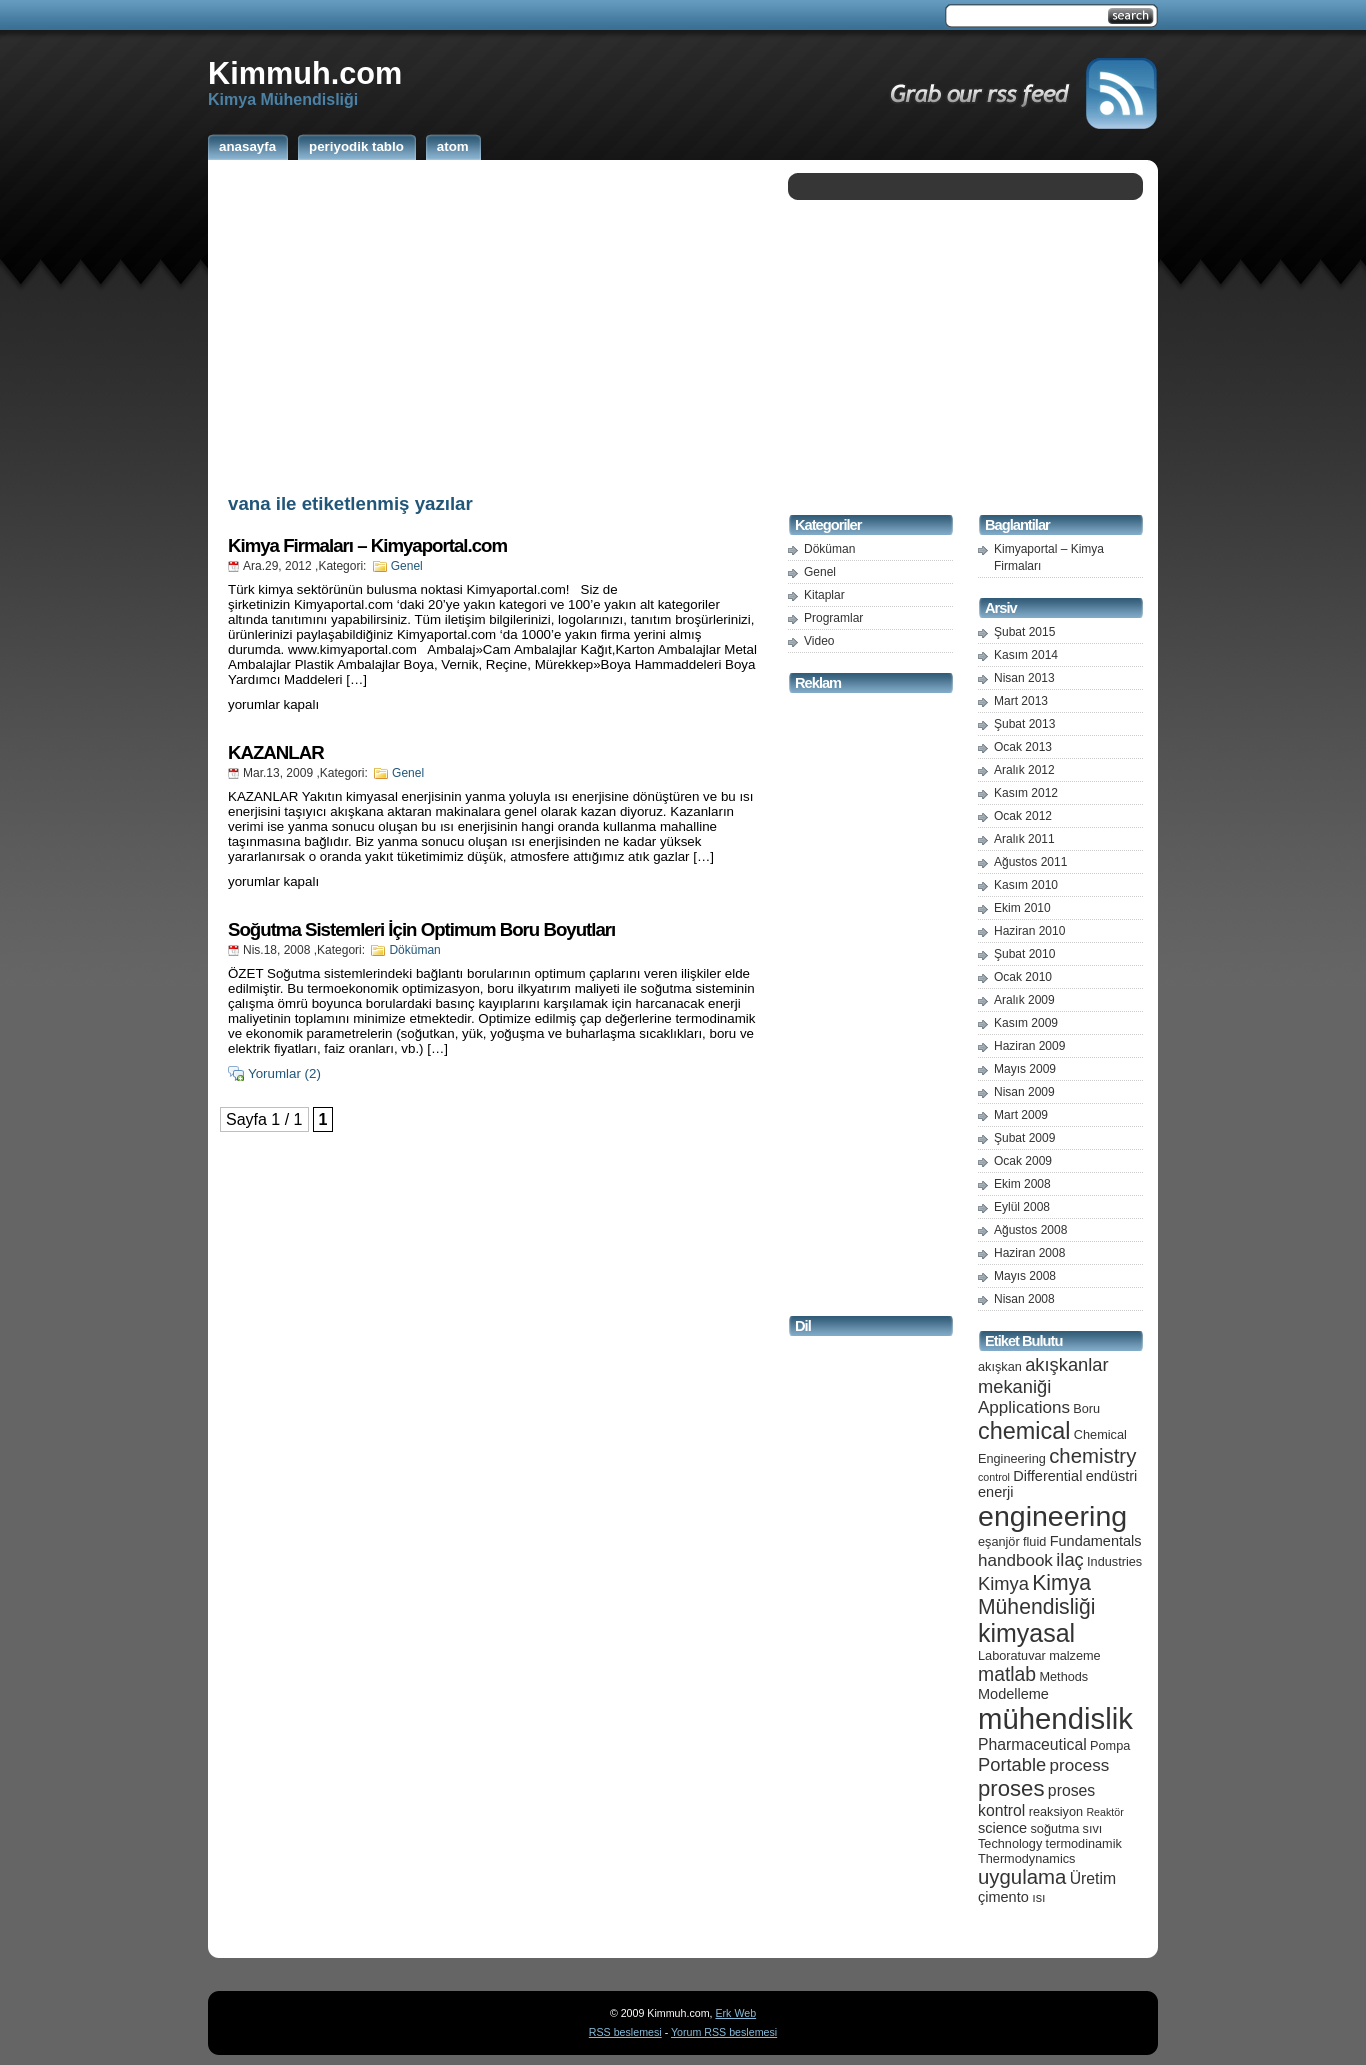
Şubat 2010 (1024, 954)
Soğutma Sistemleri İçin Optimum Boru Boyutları (421, 929)
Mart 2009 (1021, 1115)
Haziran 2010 (1029, 931)
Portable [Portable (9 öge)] (1012, 1764)
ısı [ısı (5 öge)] (1038, 1897)
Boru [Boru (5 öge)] (1086, 1408)
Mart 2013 (1021, 701)
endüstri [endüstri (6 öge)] (1112, 1476)
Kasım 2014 (1026, 655)
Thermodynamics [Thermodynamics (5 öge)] (1026, 1858)
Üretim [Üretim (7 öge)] (1093, 1878)
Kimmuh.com (305, 73)
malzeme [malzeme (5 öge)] (1075, 1655)
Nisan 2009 (1024, 1092)
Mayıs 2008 (1025, 1276)
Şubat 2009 (1024, 1138)
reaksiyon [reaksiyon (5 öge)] (1056, 1811)
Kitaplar (824, 595)
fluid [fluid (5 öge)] (1034, 1541)
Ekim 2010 (1022, 908)
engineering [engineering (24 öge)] (1052, 1516)
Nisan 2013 (1024, 678)
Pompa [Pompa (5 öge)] (1110, 1745)
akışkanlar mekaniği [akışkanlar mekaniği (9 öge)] (1043, 1375)
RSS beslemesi (625, 2032)
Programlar (833, 618)
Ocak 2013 (1023, 747)
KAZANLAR (276, 752)
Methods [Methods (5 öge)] (1063, 1676)
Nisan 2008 (1024, 1299)
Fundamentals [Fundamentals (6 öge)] (1096, 1541)
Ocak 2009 (1023, 1161)
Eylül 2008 (1022, 1207)
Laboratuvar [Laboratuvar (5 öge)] (1012, 1655)
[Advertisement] (493, 323)
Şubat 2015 (1024, 632)
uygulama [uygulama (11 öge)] (1022, 1877)
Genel (407, 566)
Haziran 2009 (1029, 1046)
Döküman (414, 950)
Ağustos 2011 (1030, 862)
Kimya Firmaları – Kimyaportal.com (367, 545)
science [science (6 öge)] (1002, 1828)
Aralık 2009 (1024, 1000)
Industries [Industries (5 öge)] (1114, 1561)
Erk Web (735, 2013)
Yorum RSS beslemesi (724, 2032)
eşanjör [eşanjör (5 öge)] (999, 1541)
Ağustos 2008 (1030, 1230)
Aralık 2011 (1024, 839)
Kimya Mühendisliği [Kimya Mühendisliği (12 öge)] (1037, 1594)
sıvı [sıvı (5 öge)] (1093, 1828)
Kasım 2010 (1026, 885)
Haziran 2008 (1029, 1253)
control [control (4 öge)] (994, 1477)
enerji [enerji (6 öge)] (995, 1492)
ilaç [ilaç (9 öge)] (1070, 1559)
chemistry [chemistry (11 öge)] (1092, 1456)
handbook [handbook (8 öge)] (1015, 1560)
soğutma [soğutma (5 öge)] (1055, 1828)
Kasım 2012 (1026, 793)
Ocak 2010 (1023, 977)
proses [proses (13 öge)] (1011, 1788)
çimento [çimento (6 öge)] (1003, 1897)
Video (819, 641)
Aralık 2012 (1024, 770)
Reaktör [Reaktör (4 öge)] (1104, 1812)
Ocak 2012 (1023, 816)
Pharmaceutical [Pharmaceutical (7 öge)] (1032, 1744)
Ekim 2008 (1022, 1184)
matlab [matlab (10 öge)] (1007, 1674)
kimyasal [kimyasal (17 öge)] (1026, 1633)
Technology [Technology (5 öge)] (1010, 1843)
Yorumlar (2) (284, 1073)
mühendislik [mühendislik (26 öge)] (1055, 1718)
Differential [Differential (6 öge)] (1047, 1476)
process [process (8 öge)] (1080, 1765)
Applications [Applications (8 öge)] (1024, 1407)
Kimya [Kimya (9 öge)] (1003, 1583)
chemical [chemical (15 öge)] (1024, 1431)
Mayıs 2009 (1025, 1069)
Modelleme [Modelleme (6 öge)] (1013, 1694)
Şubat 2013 (1024, 724)
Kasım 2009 (1026, 1023)
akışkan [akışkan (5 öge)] (1000, 1366)
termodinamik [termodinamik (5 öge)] (1084, 1843)
